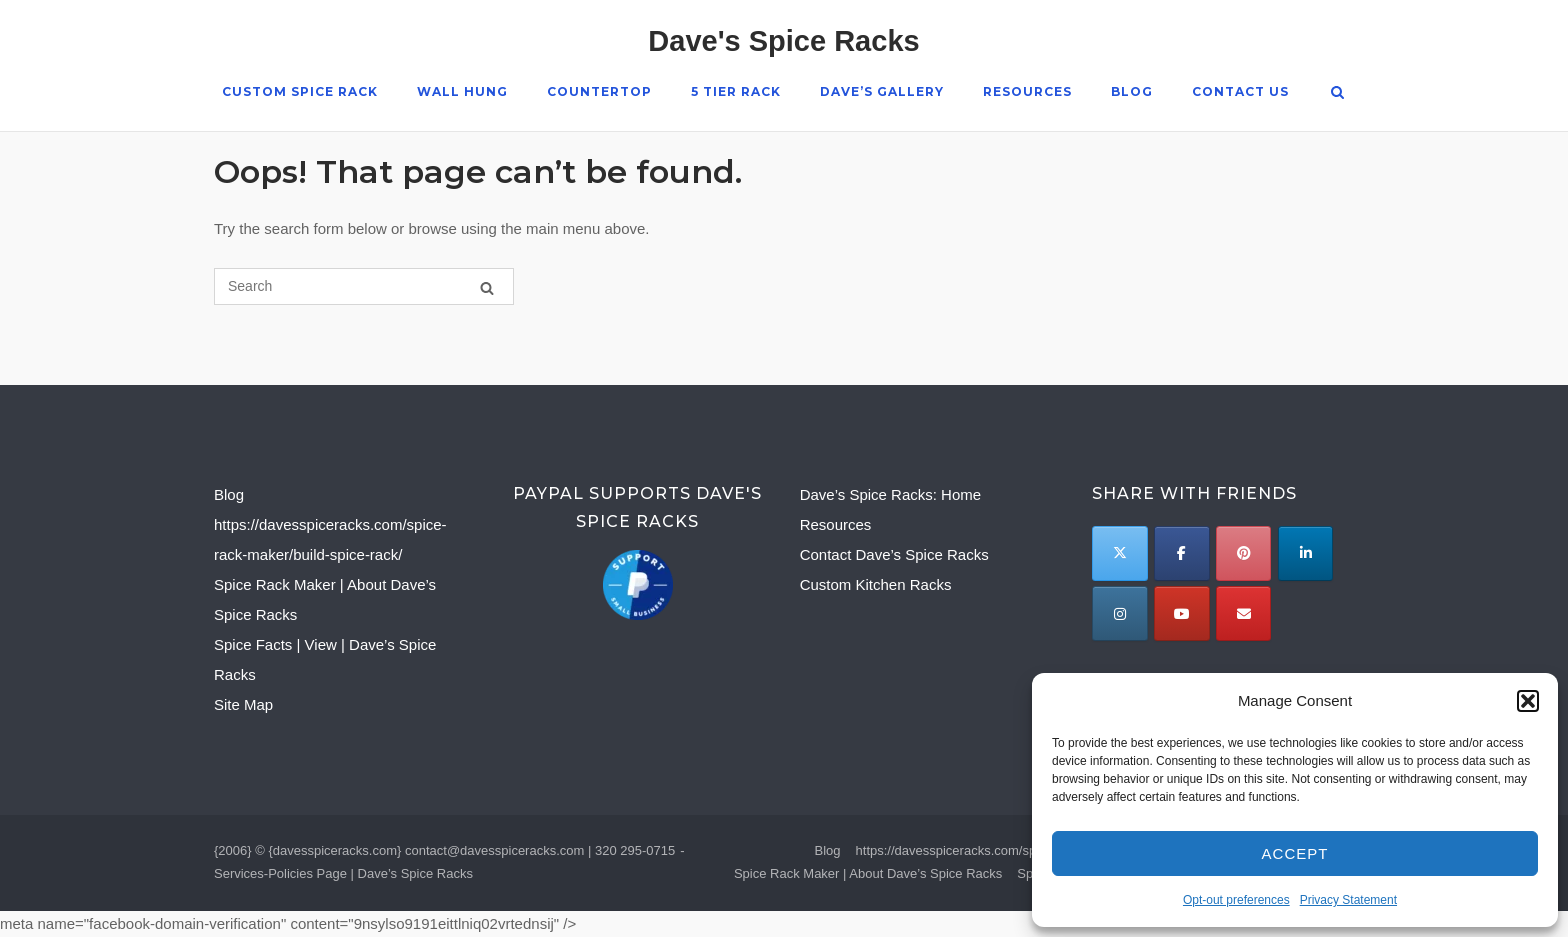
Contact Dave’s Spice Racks (894, 554)
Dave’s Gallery (881, 91)
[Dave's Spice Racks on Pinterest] (1243, 553)
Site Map (243, 704)
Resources (1026, 91)
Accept (1295, 853)
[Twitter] (1119, 553)
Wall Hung (461, 91)
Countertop (598, 91)
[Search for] (364, 286)
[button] (1528, 701)
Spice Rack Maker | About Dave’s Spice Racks (868, 873)
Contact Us (1239, 91)
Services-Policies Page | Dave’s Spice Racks (343, 873)
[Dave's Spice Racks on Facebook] (1181, 553)
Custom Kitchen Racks (876, 584)
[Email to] (1243, 613)
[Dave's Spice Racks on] (1304, 613)
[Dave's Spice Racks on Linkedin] (1305, 553)
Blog (1131, 91)
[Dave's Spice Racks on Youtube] (1181, 613)
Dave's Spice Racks (783, 41)
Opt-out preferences (1236, 900)
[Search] (487, 287)
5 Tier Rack (735, 91)
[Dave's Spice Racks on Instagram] (1119, 613)
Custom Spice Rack (299, 91)
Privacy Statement (1348, 900)
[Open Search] (1338, 93)
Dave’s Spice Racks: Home (890, 494)
